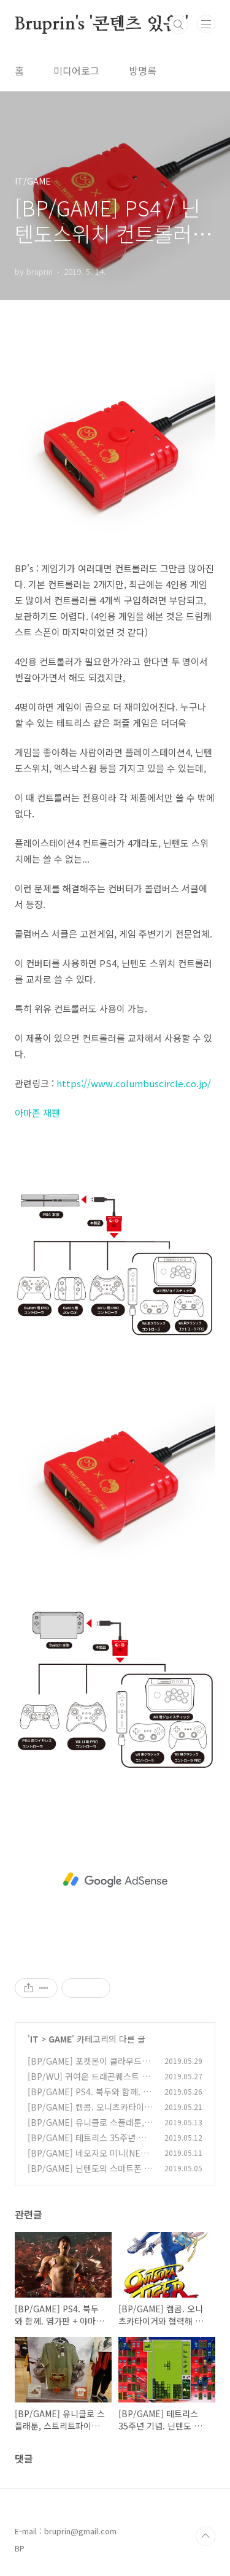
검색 (178, 24)
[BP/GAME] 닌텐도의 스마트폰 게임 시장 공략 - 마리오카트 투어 (90, 2174)
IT (34, 2039)
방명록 (142, 70)
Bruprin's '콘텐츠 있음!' (101, 24)
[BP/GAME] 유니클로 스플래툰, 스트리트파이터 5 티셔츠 (86, 2128)
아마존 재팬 (37, 1112)
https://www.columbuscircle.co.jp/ (133, 1083)
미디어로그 (76, 70)
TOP (205, 2536)
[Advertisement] (115, 1880)
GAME (60, 2039)
